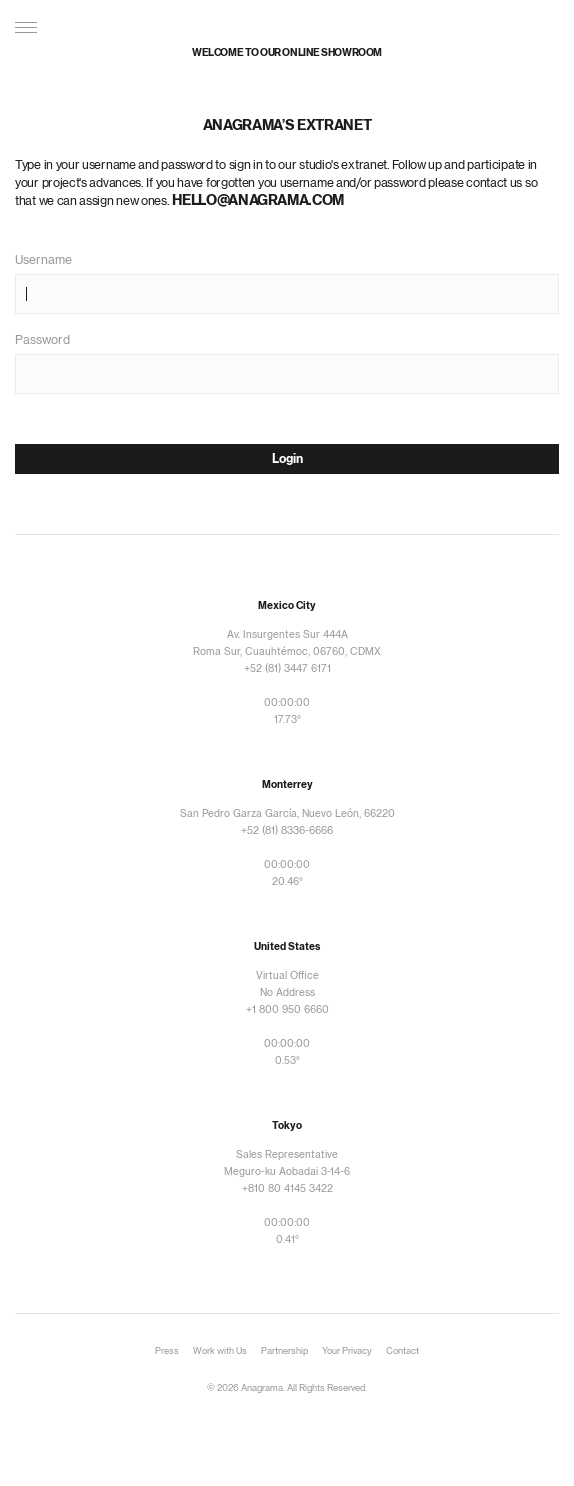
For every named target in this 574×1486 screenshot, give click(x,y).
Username (43, 260)
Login (287, 459)
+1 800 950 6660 (287, 1010)
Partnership (284, 1351)
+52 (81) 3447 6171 (287, 669)
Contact (402, 1351)
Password (42, 340)
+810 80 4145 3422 (287, 1189)
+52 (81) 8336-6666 (287, 831)
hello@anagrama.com (258, 201)
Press (167, 1351)
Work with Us (220, 1351)
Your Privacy (347, 1351)
